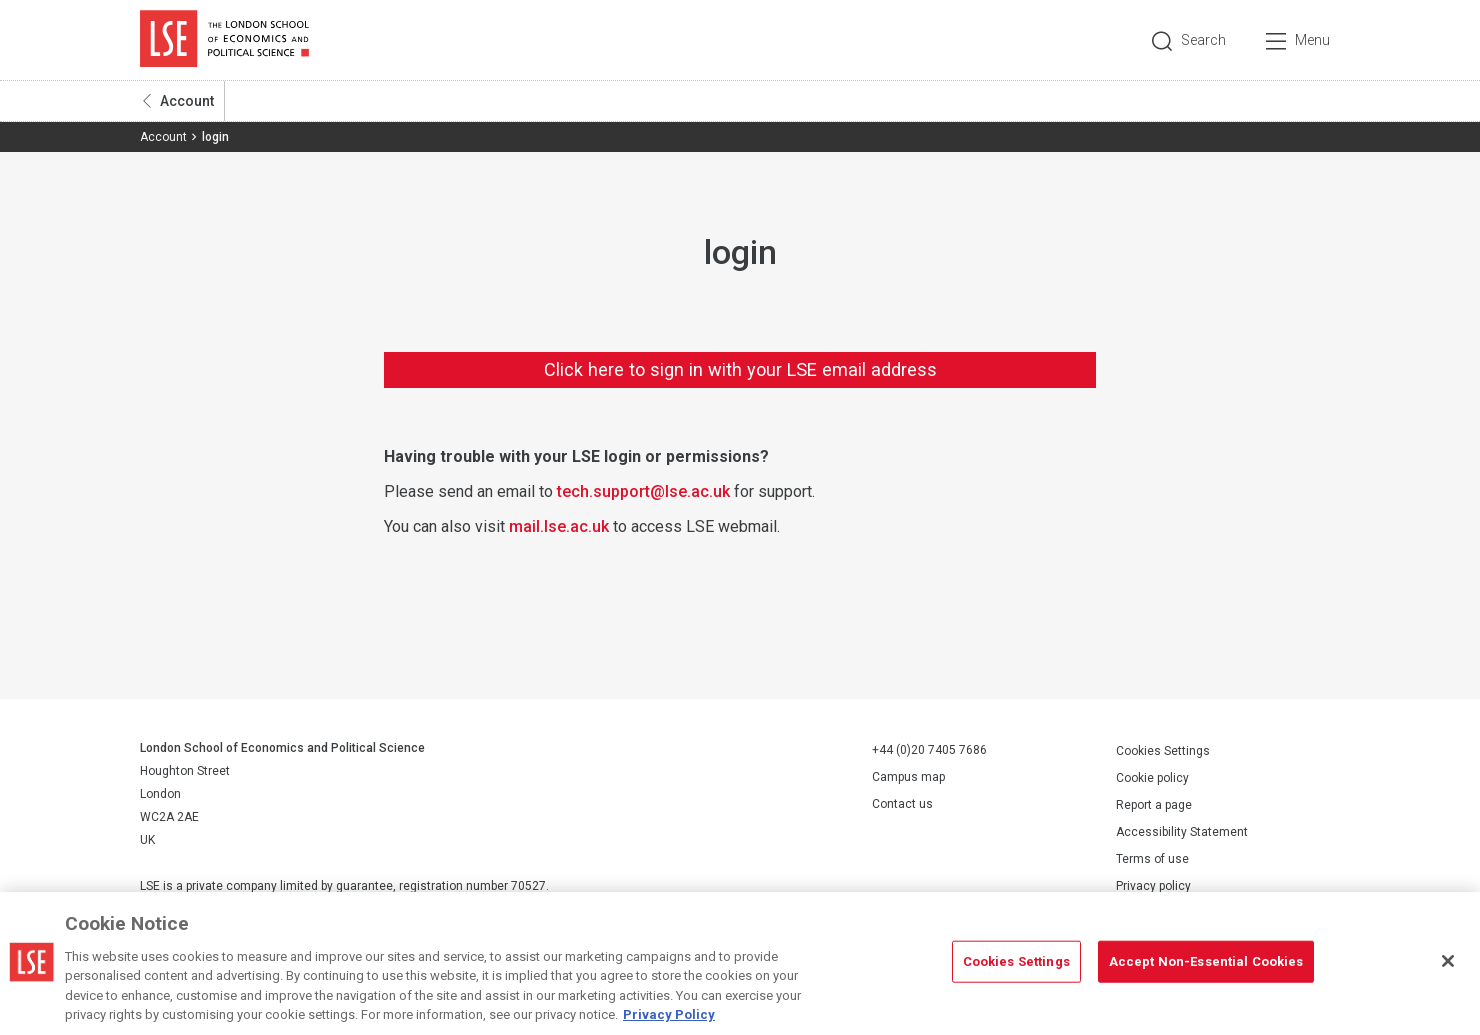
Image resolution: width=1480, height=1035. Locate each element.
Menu (1312, 40)
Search (1203, 40)
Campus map (908, 777)
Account (187, 101)
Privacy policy (1153, 886)
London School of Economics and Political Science (224, 40)
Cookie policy (1152, 778)
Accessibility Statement (1182, 832)
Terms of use (1152, 859)
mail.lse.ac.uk (559, 526)
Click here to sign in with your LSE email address (740, 369)
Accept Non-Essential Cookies (1206, 961)
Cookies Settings (1163, 751)
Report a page (1154, 805)
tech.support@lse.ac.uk (643, 491)
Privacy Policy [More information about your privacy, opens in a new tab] (669, 1014)
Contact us (902, 804)
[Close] (1448, 961)
